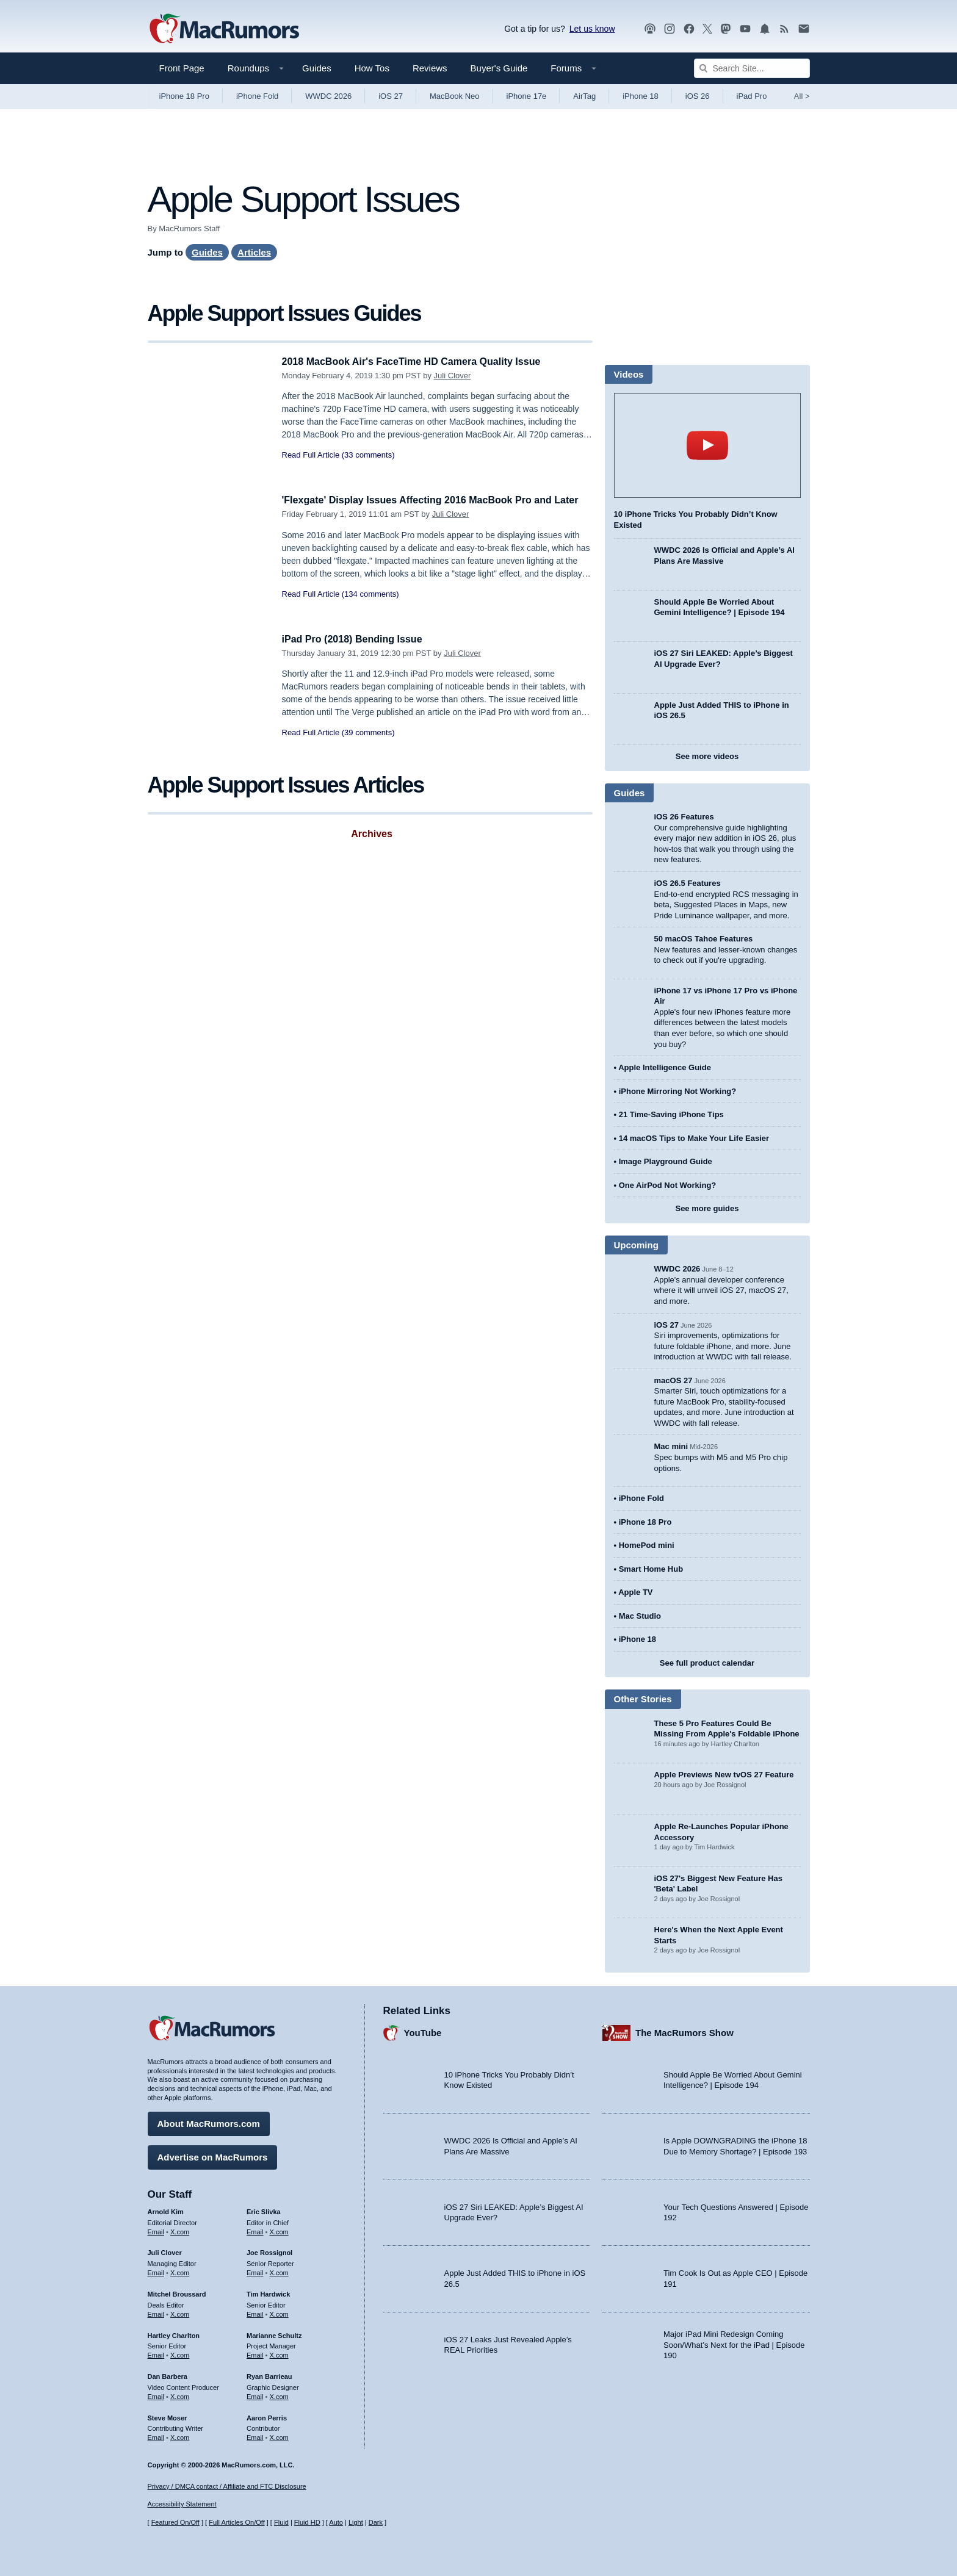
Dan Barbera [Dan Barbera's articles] (167, 2374)
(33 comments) (368, 454)
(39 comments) (368, 732)
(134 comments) (370, 607)
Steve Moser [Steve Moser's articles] (167, 2416)
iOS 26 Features (684, 816)
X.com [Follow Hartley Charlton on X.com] (179, 2353)
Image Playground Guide (665, 1161)
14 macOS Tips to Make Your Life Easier (694, 1138)
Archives (371, 834)
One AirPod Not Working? (668, 1185)
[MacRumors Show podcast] (650, 29)
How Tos (372, 68)
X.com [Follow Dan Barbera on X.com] (179, 2394)
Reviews (430, 68)
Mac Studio (640, 1616)
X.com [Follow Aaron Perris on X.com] (279, 2435)
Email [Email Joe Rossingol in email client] (255, 2271)
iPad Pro (752, 96)
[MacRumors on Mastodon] (726, 29)
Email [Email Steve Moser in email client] (156, 2435)
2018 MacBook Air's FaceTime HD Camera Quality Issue (419, 361)
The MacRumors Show (684, 2031)
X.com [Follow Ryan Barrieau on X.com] (279, 2394)
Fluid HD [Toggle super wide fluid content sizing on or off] (307, 2523)
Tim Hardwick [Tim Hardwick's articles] (268, 2292)
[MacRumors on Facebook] (689, 29)
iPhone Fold (257, 96)
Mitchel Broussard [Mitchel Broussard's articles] (177, 2292)
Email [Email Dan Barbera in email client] (156, 2394)
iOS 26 (697, 96)
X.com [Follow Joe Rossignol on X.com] (279, 2271)
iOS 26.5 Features (687, 883)
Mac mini (671, 1446)
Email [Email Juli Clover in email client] (156, 2271)
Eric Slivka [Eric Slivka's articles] (264, 2210)
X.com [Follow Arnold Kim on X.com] (179, 2230)
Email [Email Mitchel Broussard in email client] (156, 2312)
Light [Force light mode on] (355, 2523)
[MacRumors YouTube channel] (745, 29)
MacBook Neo (455, 96)
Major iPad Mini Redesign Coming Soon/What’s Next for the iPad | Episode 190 (734, 2343)
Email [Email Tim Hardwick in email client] (255, 2312)
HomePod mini (646, 1545)
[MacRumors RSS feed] (784, 29)
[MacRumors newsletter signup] (804, 29)
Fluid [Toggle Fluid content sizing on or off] (281, 2523)
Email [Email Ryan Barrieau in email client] (255, 2394)
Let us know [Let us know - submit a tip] (592, 29)
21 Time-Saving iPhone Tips (671, 1114)
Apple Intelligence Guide (664, 1067)
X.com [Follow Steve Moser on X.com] (179, 2435)
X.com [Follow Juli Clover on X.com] (179, 2271)
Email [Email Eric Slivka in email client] (255, 2230)
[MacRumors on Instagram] (669, 29)
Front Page (181, 68)
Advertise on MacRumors (212, 2155)
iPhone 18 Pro (184, 96)
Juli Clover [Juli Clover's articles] (165, 2251)
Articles (254, 252)
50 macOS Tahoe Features (703, 938)
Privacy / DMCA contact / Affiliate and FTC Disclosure (227, 2486)
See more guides (707, 1208)
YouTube (423, 2031)
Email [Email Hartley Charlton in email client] (156, 2353)
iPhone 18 (641, 96)
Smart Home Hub (651, 1569)
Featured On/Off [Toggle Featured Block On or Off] (175, 2523)
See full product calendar (707, 1663)
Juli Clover (452, 375)
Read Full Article (311, 454)
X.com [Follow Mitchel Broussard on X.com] (179, 2312)
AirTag (584, 96)
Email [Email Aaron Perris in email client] (255, 2435)
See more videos (707, 756)
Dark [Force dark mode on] (376, 2523)
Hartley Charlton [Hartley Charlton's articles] (174, 2333)
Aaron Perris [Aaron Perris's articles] (267, 2416)
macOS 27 (673, 1380)
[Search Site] (752, 68)
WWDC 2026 (328, 96)
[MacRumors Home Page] (224, 29)
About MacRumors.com (208, 2122)
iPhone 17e (527, 96)
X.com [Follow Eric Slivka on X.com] (279, 2230)
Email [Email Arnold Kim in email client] (156, 2230)
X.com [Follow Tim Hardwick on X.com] (279, 2312)
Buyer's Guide (499, 68)
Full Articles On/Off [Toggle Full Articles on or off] (237, 2523)
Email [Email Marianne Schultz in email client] (255, 2353)
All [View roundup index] (802, 96)
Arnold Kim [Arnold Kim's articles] (166, 2210)
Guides (316, 68)
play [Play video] (707, 445)
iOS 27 (390, 96)
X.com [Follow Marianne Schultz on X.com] (279, 2353)
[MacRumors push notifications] (765, 29)
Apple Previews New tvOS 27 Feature (724, 1774)
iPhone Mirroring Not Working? (678, 1091)
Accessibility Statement (182, 2504)
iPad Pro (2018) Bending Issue (356, 639)
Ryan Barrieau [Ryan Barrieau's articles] (269, 2374)
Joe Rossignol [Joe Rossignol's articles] (269, 2251)
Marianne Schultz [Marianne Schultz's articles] (274, 2333)
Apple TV (635, 1592)
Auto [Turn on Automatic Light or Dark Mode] (336, 2523)
